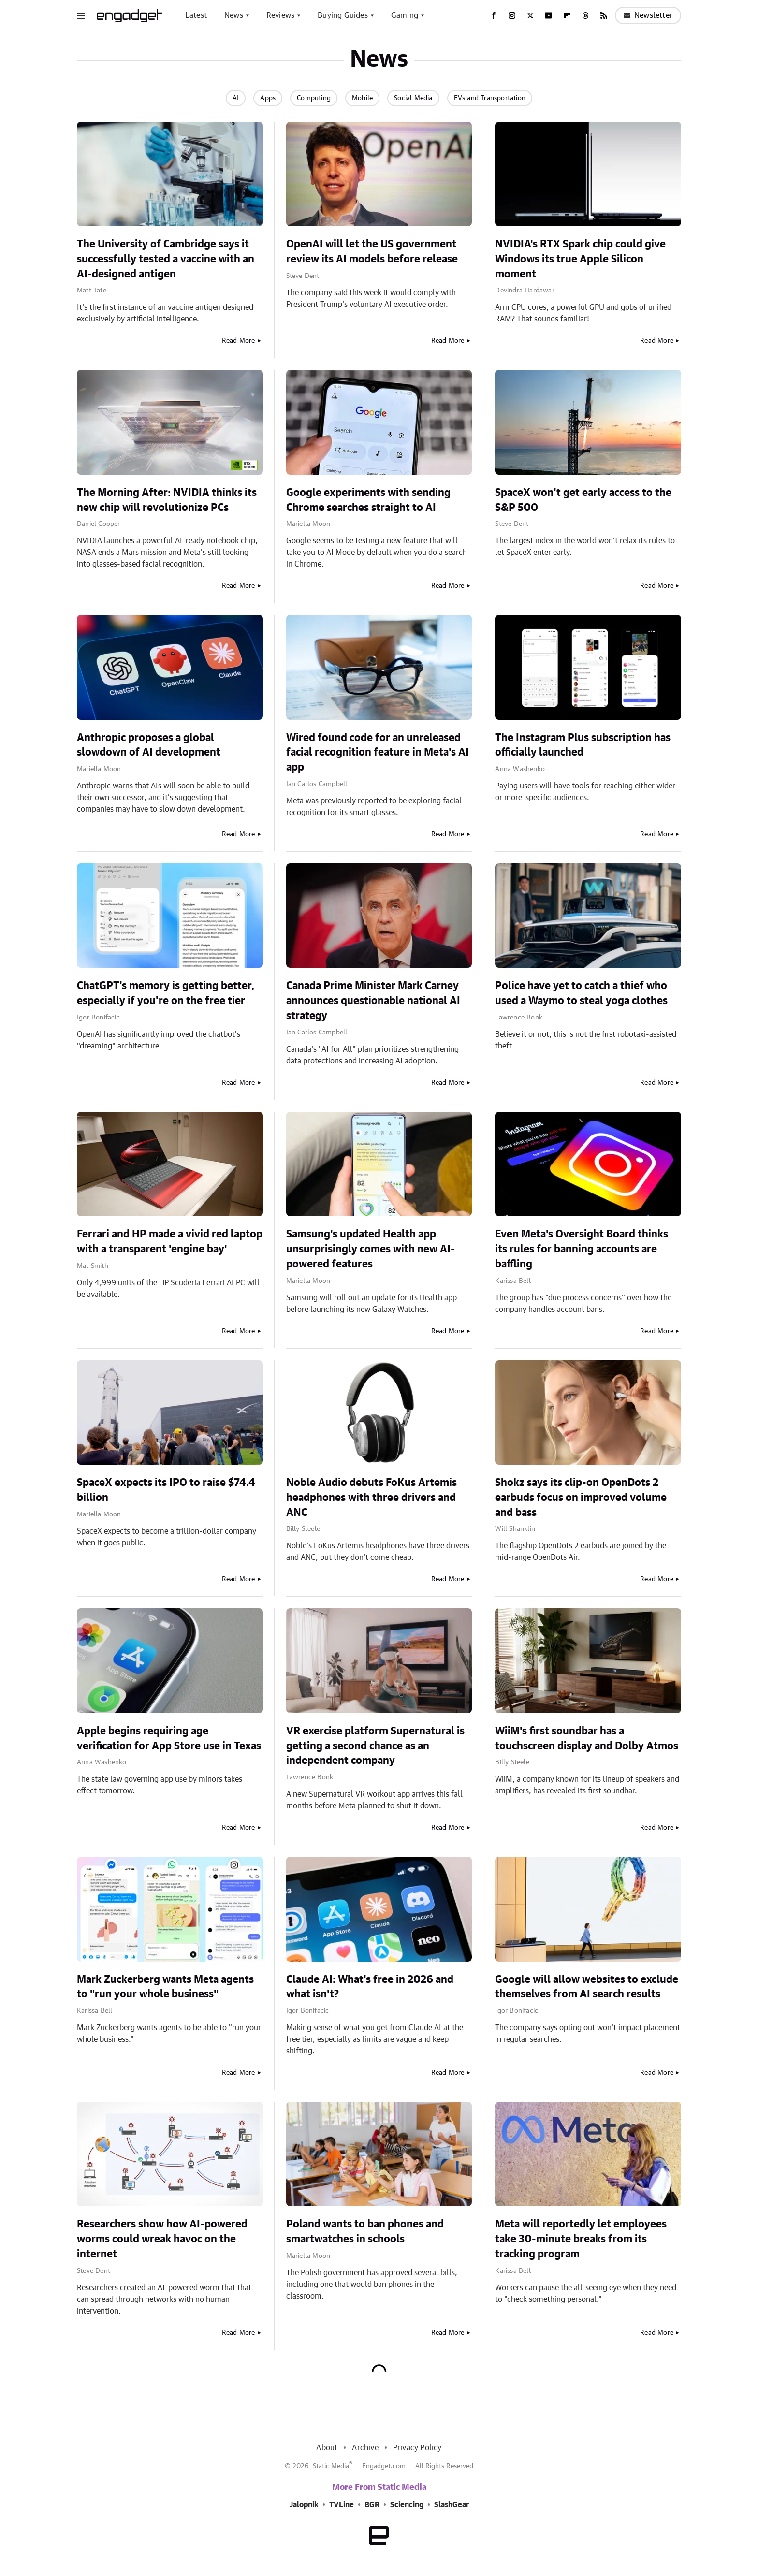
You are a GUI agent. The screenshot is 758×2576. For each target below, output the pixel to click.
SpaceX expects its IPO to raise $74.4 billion (166, 1490)
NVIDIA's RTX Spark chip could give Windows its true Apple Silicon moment (580, 259)
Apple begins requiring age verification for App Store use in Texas (169, 1738)
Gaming (404, 15)
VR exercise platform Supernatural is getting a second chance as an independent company (375, 1746)
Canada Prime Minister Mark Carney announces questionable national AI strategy (373, 1000)
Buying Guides (343, 15)
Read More (238, 340)
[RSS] (604, 15)
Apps (268, 98)
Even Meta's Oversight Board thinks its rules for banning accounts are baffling (581, 1249)
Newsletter (648, 15)
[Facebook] (493, 15)
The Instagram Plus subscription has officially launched (583, 745)
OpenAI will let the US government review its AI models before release (372, 251)
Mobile (362, 98)
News (233, 15)
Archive (365, 2448)
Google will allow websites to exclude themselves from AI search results (586, 1987)
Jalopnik (304, 2505)
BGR (371, 2505)
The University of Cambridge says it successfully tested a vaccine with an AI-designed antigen (165, 259)
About (326, 2448)
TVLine (341, 2505)
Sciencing (406, 2505)
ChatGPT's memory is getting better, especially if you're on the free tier (165, 993)
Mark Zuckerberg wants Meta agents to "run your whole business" (165, 1987)
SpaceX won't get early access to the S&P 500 (583, 500)
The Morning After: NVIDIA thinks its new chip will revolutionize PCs (167, 500)
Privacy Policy (417, 2448)
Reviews (280, 15)
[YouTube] (548, 15)
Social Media (413, 98)
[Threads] (585, 15)
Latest (196, 15)
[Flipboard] (567, 15)
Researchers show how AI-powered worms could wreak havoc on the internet (162, 2239)
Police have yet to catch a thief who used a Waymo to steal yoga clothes (581, 993)
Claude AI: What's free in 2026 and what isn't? (369, 1987)
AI (236, 98)
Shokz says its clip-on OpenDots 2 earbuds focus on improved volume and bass (581, 1497)
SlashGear (451, 2505)
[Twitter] (530, 15)
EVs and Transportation (489, 98)
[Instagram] (512, 15)
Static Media (331, 2466)
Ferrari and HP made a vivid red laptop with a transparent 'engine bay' (169, 1241)
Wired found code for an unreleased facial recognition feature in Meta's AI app (377, 752)
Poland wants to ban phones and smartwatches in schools (365, 2231)
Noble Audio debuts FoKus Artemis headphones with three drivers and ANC (371, 1497)
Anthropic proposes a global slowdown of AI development (148, 745)
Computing (314, 98)
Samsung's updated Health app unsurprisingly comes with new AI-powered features (370, 1249)
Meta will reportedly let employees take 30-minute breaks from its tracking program (581, 2239)
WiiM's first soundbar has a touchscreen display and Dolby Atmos (586, 1738)
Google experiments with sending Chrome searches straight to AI (368, 500)
